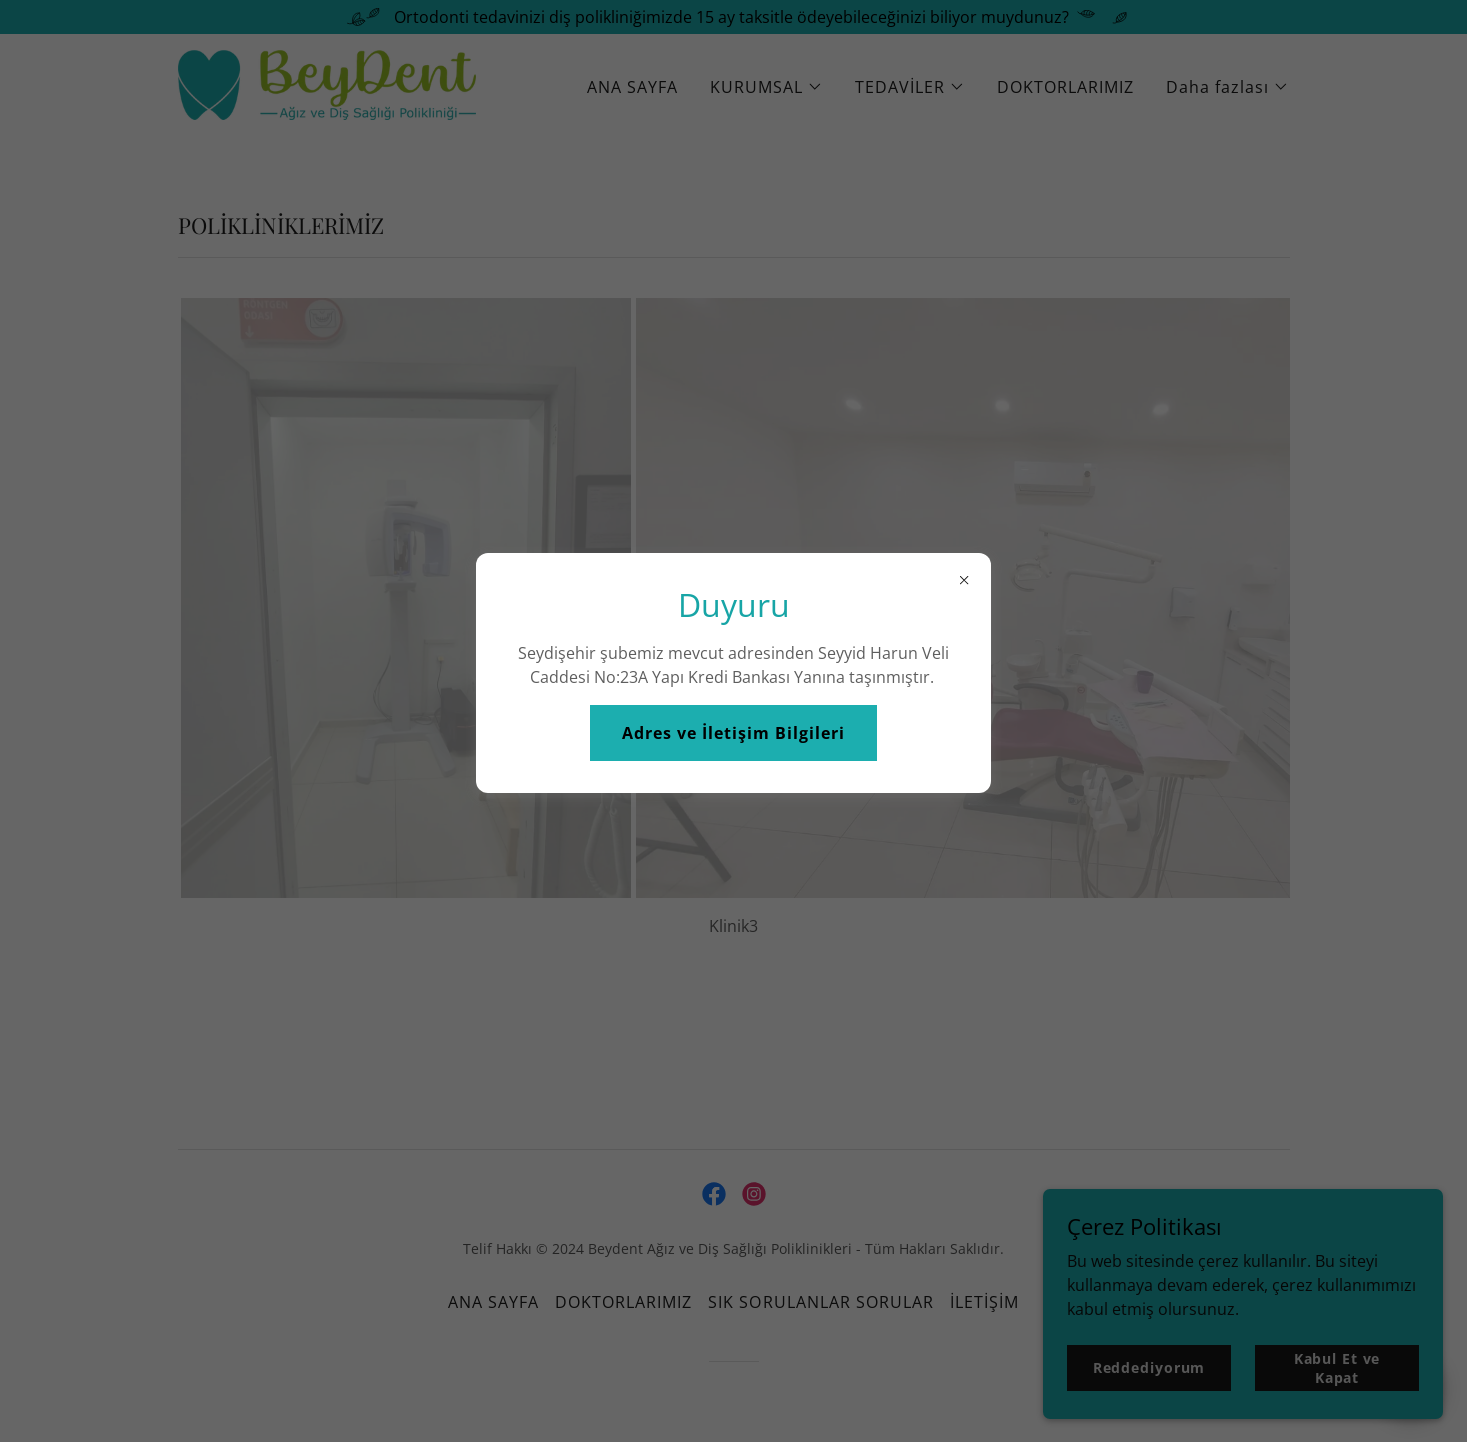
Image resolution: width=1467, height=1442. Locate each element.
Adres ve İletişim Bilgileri (733, 733)
